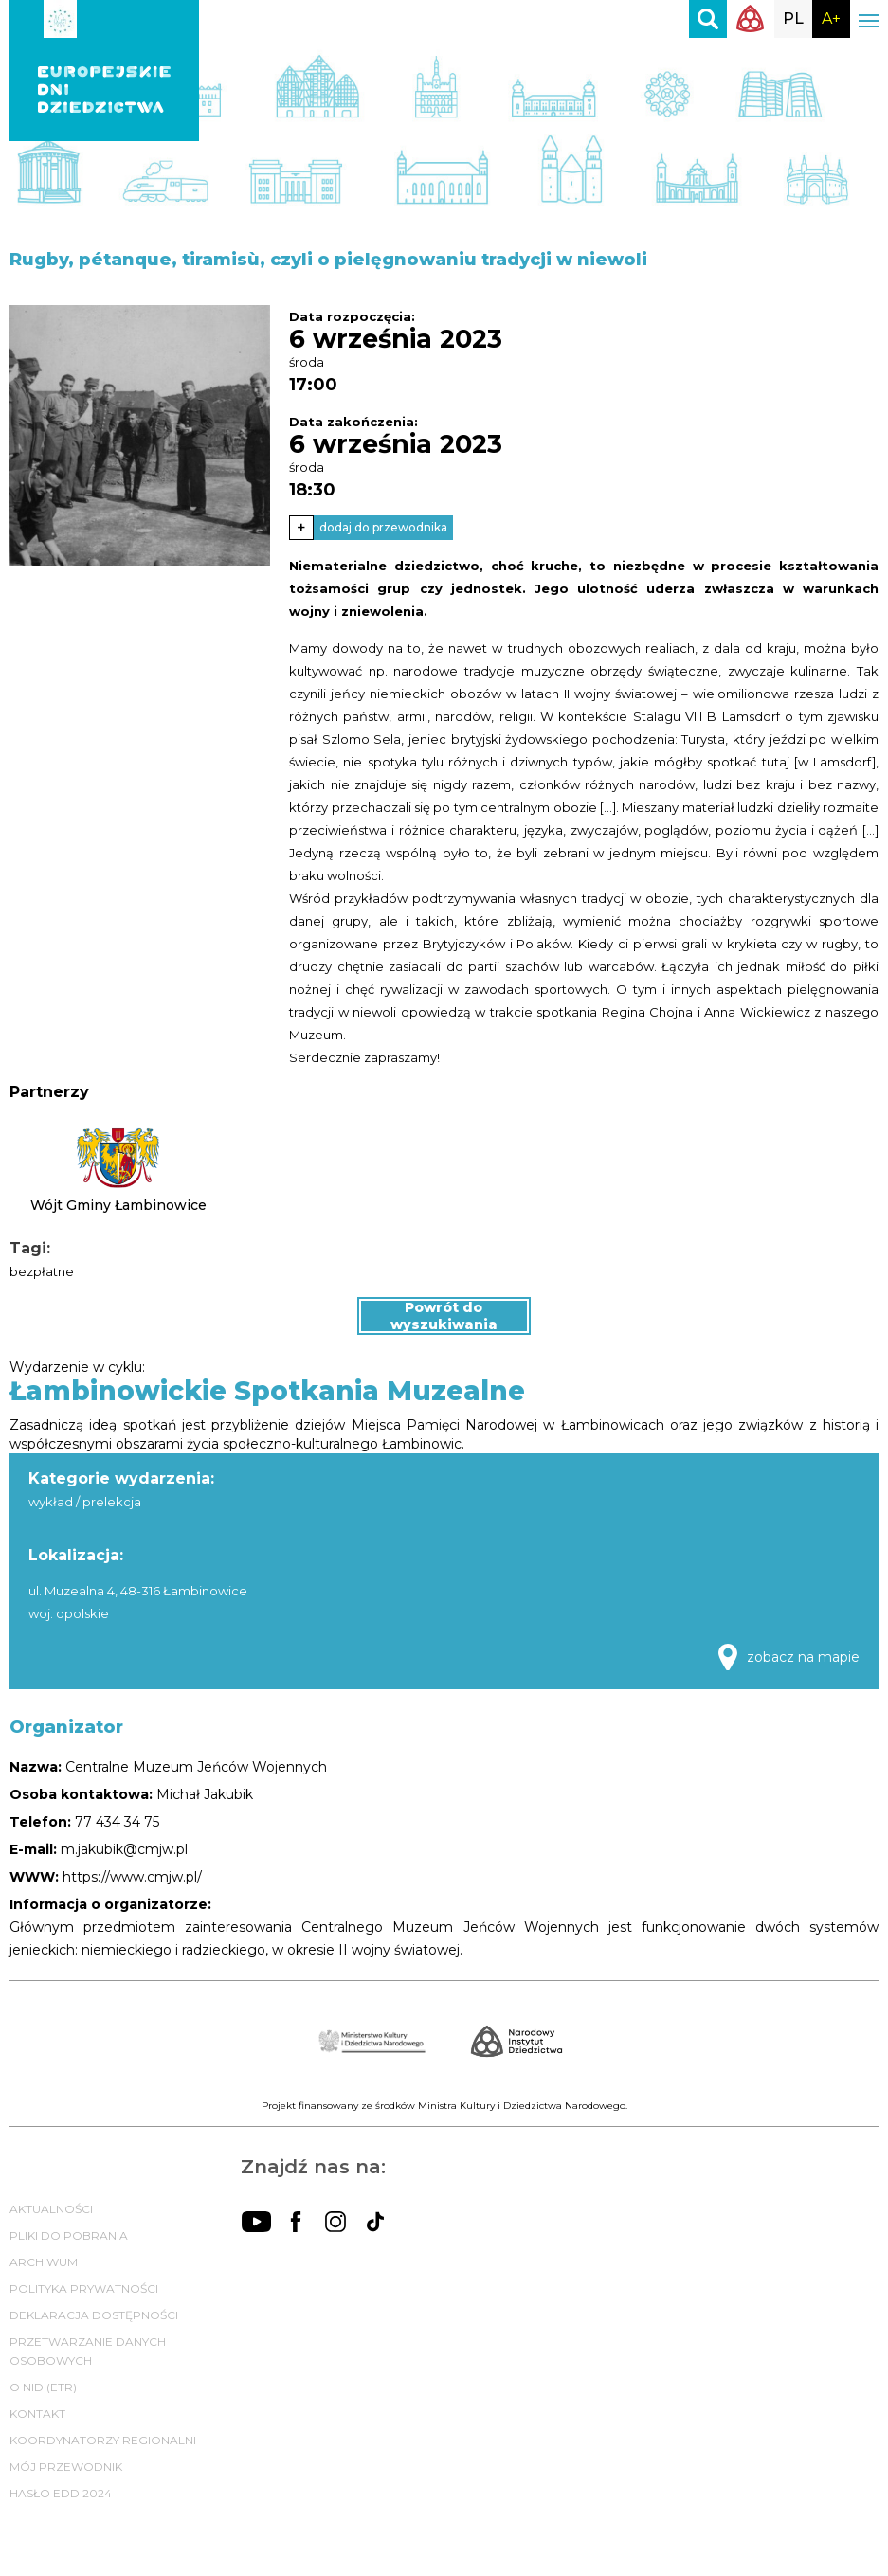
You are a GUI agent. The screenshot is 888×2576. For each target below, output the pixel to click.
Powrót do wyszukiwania (444, 1316)
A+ (831, 18)
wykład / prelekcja (84, 1501)
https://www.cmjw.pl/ (132, 1876)
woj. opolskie (68, 1613)
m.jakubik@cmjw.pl (124, 1849)
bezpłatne (41, 1271)
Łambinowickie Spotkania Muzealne (267, 1391)
